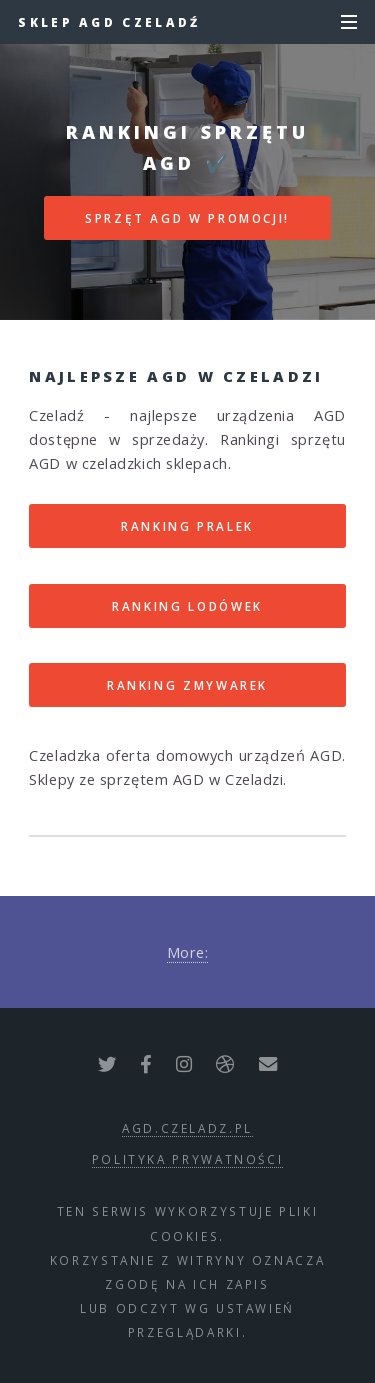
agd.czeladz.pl (187, 1128)
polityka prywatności (188, 1159)
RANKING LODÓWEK (187, 606)
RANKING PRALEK (187, 526)
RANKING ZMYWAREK (187, 685)
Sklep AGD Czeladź (109, 22)
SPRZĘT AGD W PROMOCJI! (187, 218)
